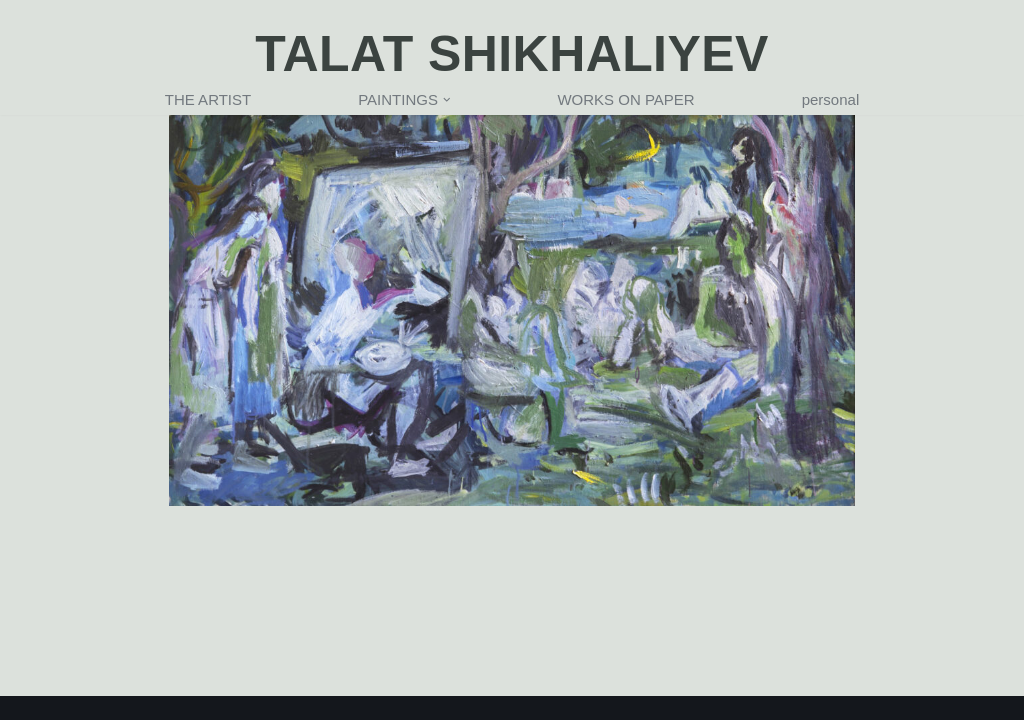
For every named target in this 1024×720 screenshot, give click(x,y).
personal (831, 99)
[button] (447, 100)
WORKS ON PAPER (625, 99)
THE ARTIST (208, 99)
